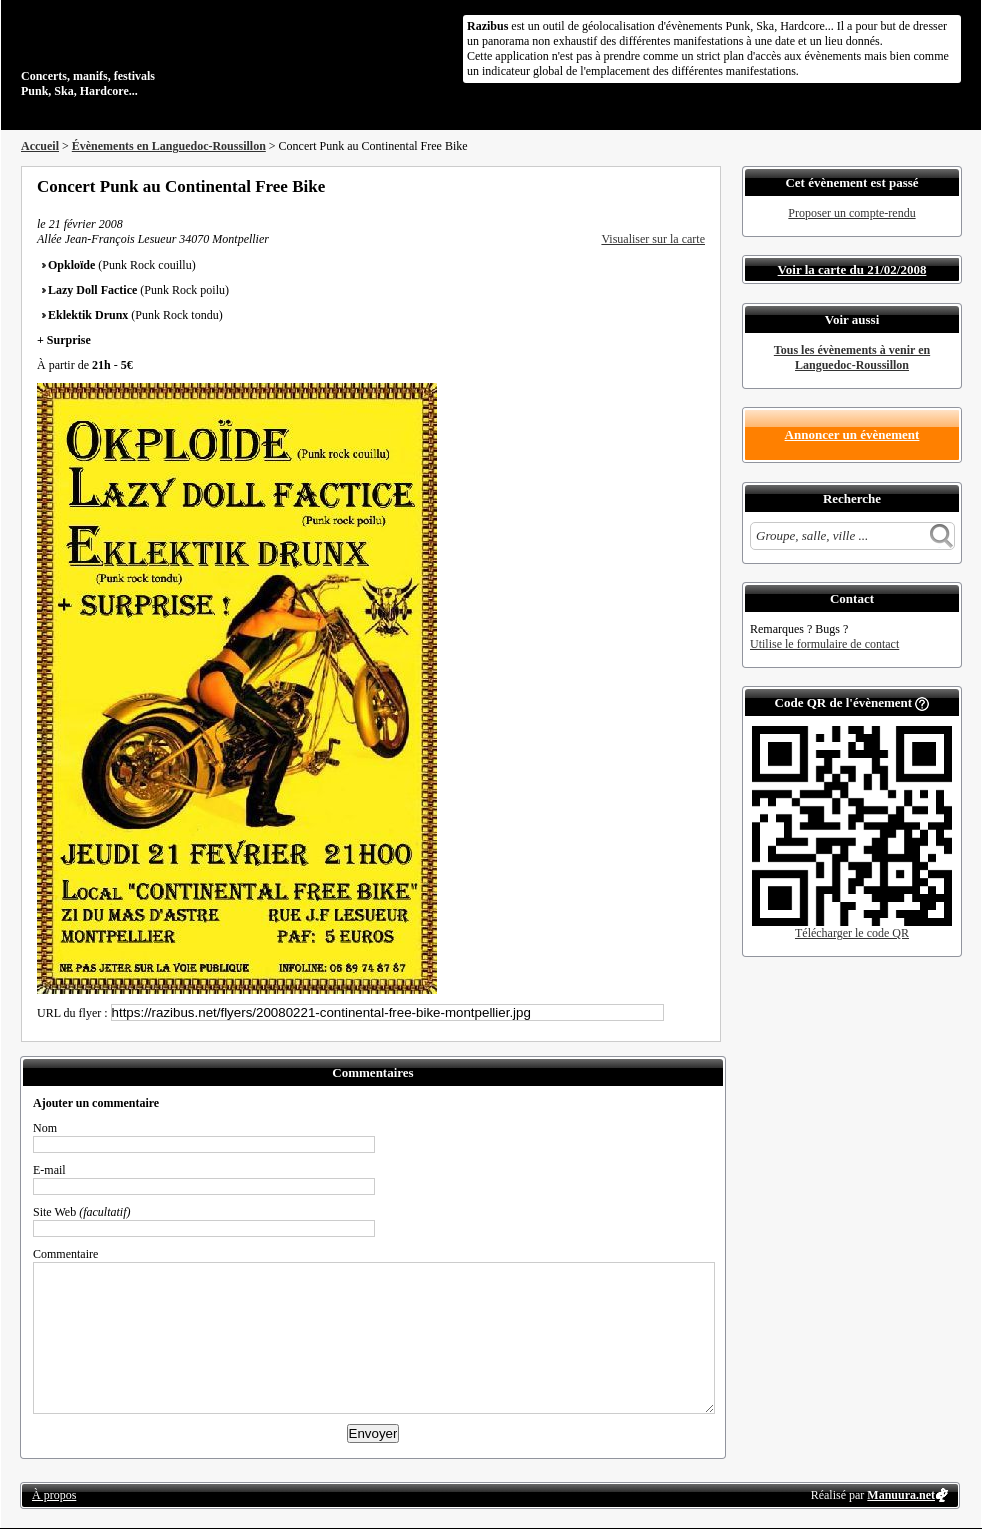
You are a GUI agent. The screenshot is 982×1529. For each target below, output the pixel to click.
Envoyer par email (671, 186)
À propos (54, 1495)
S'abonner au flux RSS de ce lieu (698, 186)
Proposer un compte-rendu (851, 213)
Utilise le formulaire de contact (824, 644)
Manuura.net (901, 1495)
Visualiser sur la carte (653, 239)
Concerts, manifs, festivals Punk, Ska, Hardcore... (150, 54)
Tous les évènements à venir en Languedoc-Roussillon (852, 357)
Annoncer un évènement (852, 434)
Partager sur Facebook (617, 186)
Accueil (40, 146)
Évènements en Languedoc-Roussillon (169, 146)
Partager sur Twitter (644, 186)
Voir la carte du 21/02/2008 (852, 269)
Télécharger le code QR (852, 933)
